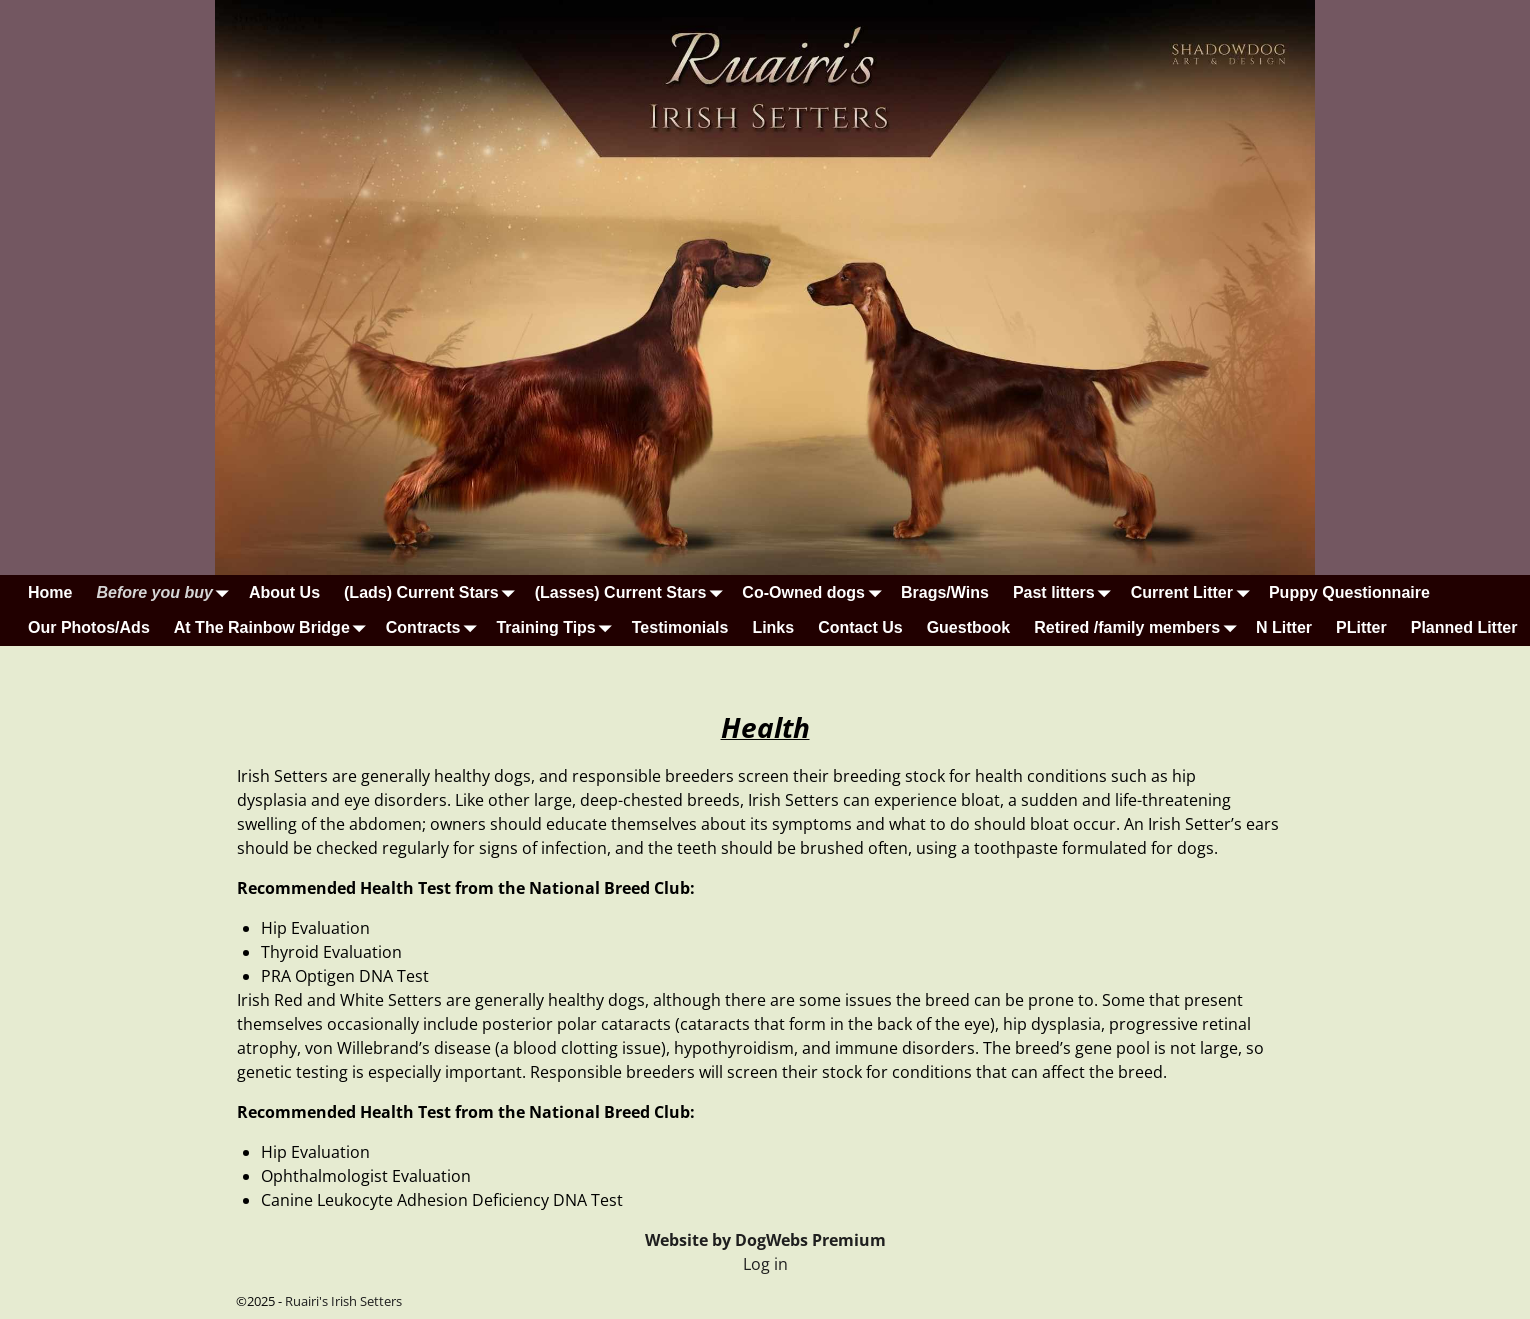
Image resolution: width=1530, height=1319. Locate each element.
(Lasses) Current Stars (633, 592)
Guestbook (969, 627)
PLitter (1361, 627)
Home (50, 592)
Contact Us (860, 627)
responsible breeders (653, 776)
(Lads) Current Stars (433, 592)
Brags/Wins (945, 592)
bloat (980, 800)
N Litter (1284, 627)
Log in (765, 1264)
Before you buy (166, 592)
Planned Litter (1464, 627)
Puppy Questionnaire (1349, 592)
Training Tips (557, 627)
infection (574, 848)
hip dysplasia (1052, 1024)
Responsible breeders (612, 1072)
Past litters (1066, 592)
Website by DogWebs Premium (765, 1240)
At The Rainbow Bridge (274, 627)
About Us (284, 592)
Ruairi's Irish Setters (343, 1301)
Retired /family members (1139, 627)
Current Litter (1194, 592)
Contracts (435, 627)
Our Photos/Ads (89, 627)
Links (773, 627)
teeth (697, 848)
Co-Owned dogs (815, 592)
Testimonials (680, 627)
